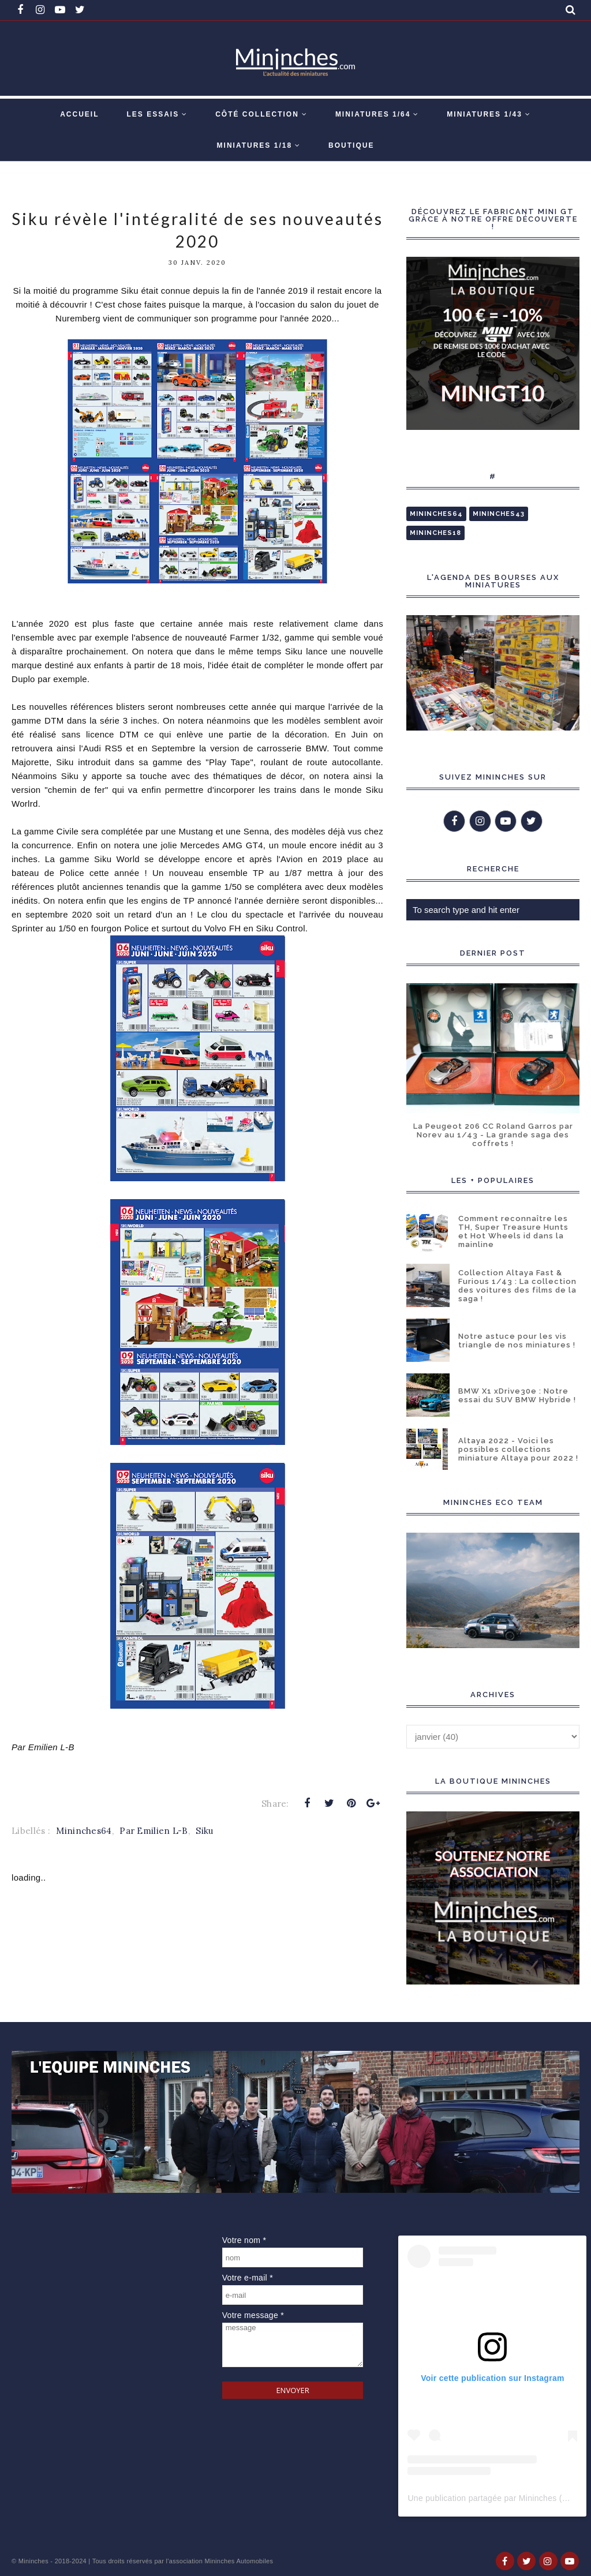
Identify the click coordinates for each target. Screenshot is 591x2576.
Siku (204, 1830)
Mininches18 (435, 533)
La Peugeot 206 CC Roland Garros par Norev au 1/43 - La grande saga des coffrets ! (493, 1135)
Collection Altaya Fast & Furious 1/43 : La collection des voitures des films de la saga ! (517, 1285)
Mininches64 (83, 1830)
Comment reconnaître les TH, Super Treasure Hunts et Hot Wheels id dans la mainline (513, 1231)
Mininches (33, 2561)
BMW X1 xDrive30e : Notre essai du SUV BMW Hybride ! (517, 1395)
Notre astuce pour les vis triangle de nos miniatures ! (516, 1340)
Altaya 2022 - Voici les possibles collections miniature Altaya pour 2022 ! (518, 1449)
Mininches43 (499, 514)
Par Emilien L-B (153, 1830)
